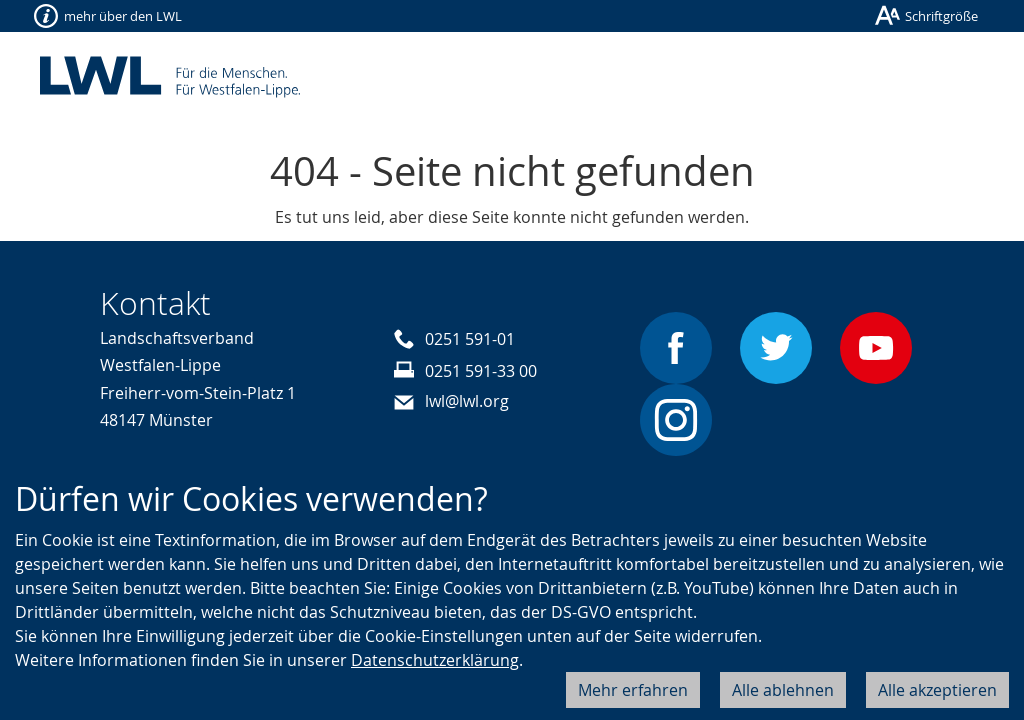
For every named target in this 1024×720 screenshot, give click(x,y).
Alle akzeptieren (937, 690)
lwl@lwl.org (467, 401)
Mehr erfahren (633, 690)
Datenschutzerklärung (435, 660)
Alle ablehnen (783, 690)
